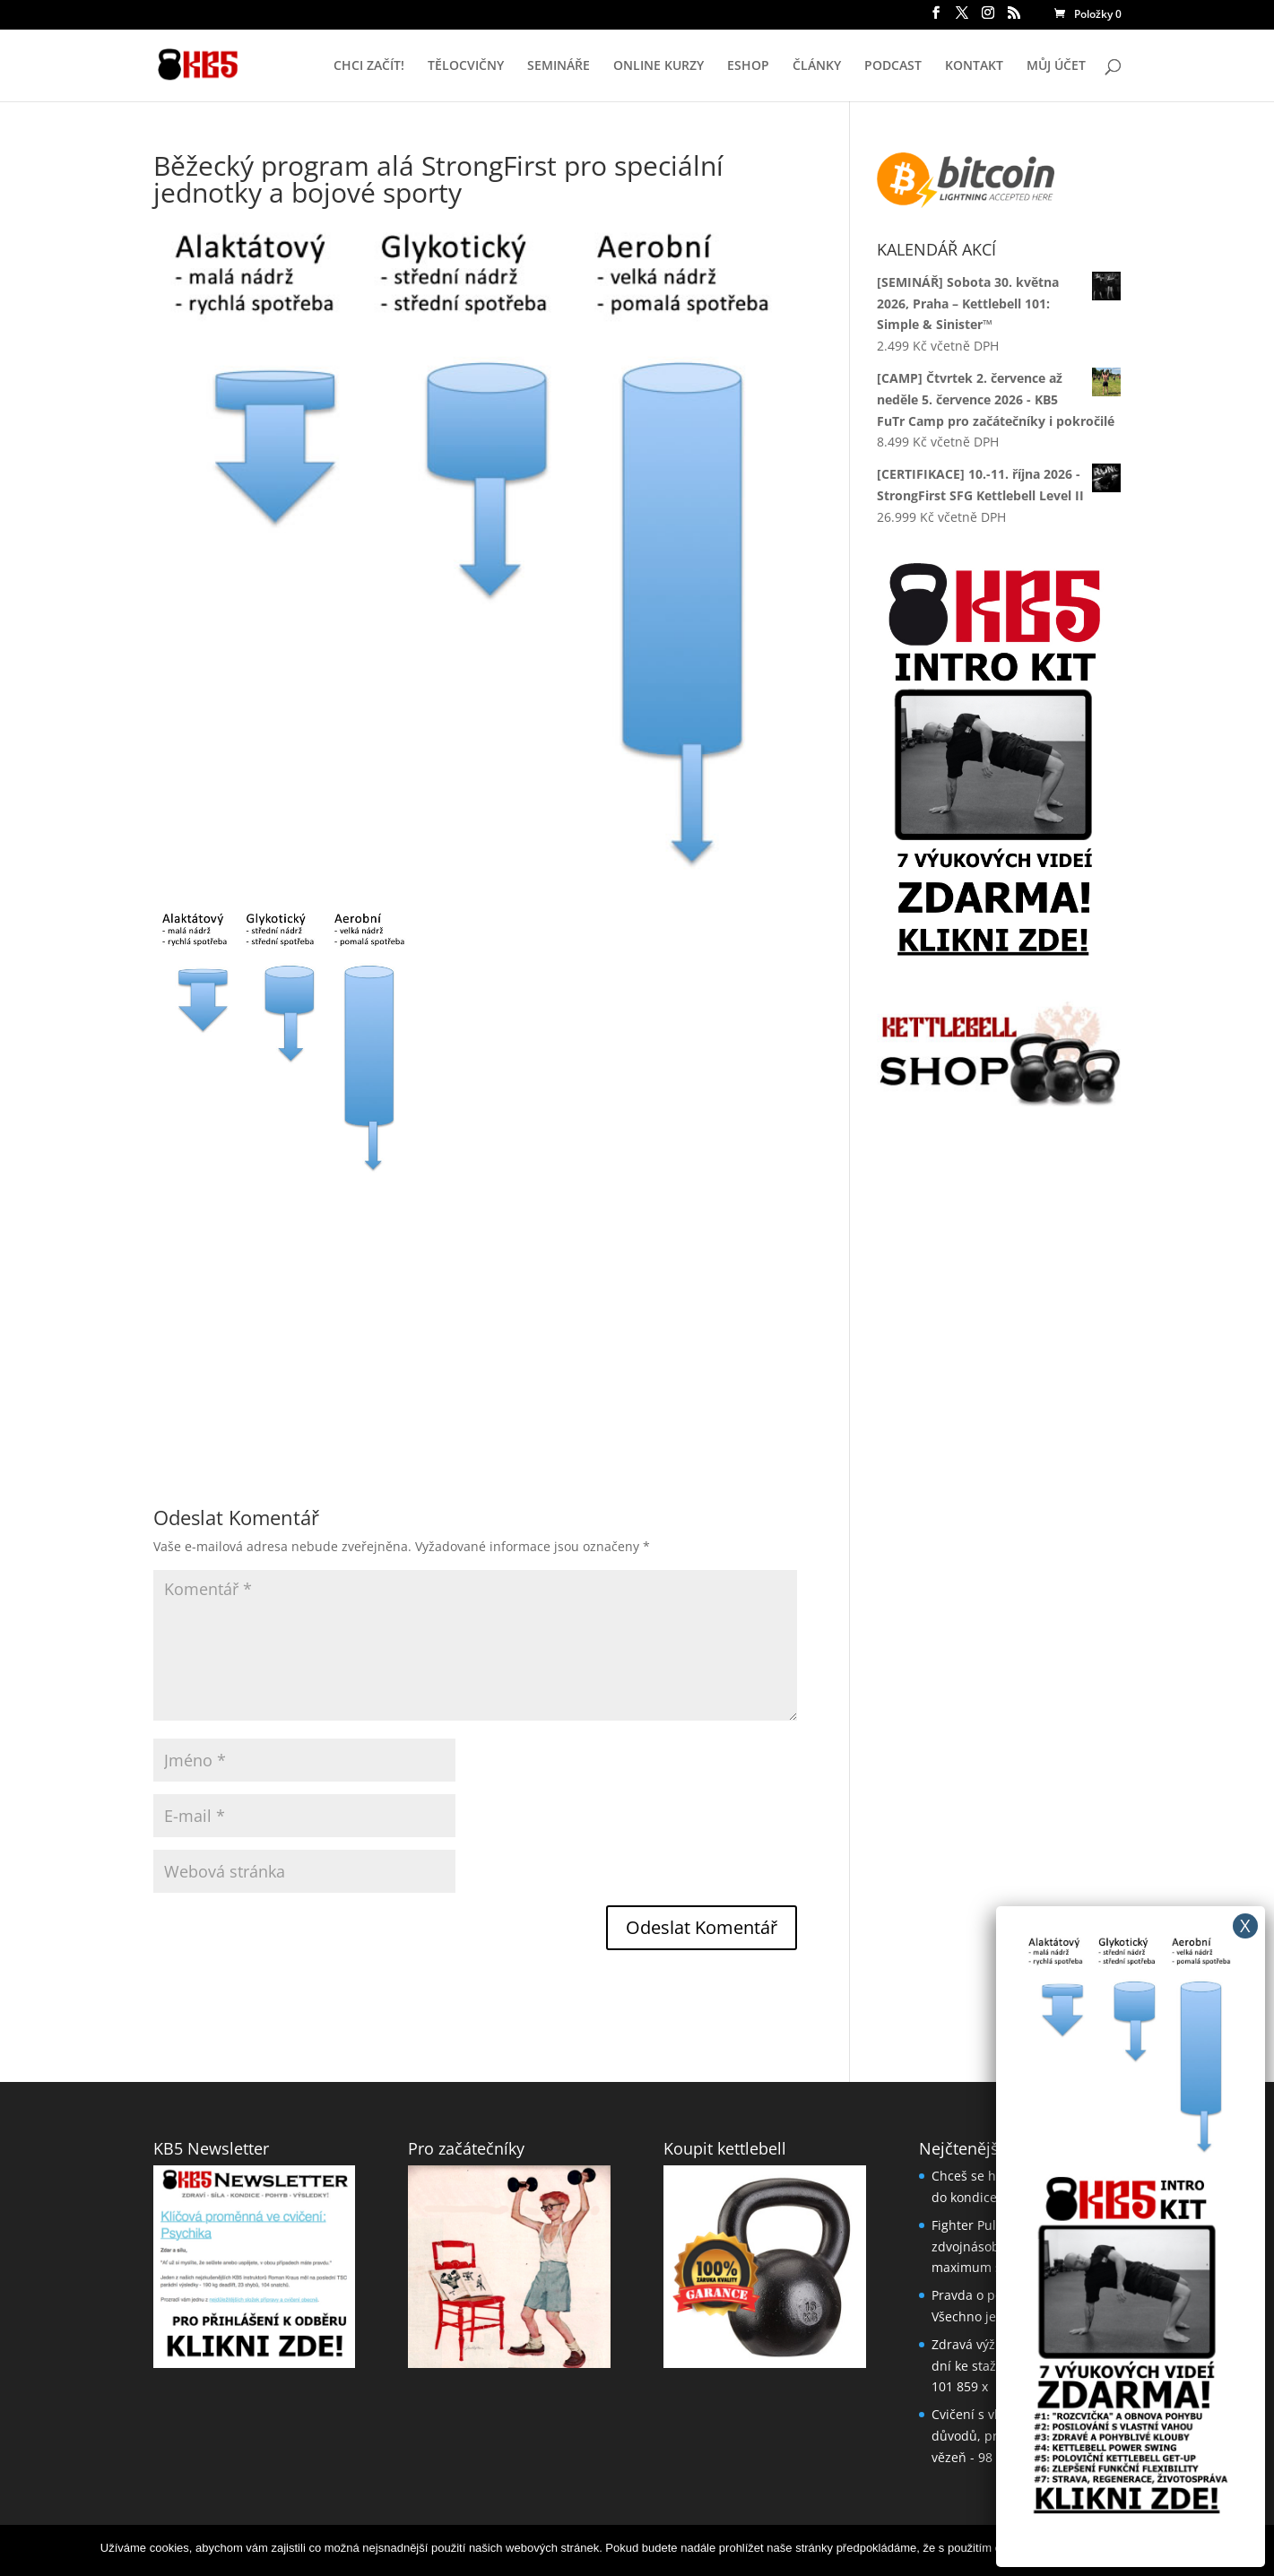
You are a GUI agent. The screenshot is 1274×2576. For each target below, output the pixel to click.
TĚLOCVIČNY (466, 66)
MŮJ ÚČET (1056, 66)
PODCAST (893, 66)
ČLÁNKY (817, 66)
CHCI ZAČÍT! (369, 66)
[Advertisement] (475, 1299)
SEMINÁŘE (558, 66)
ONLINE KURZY (658, 66)
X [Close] (1245, 1925)
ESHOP (748, 66)
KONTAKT (974, 66)
